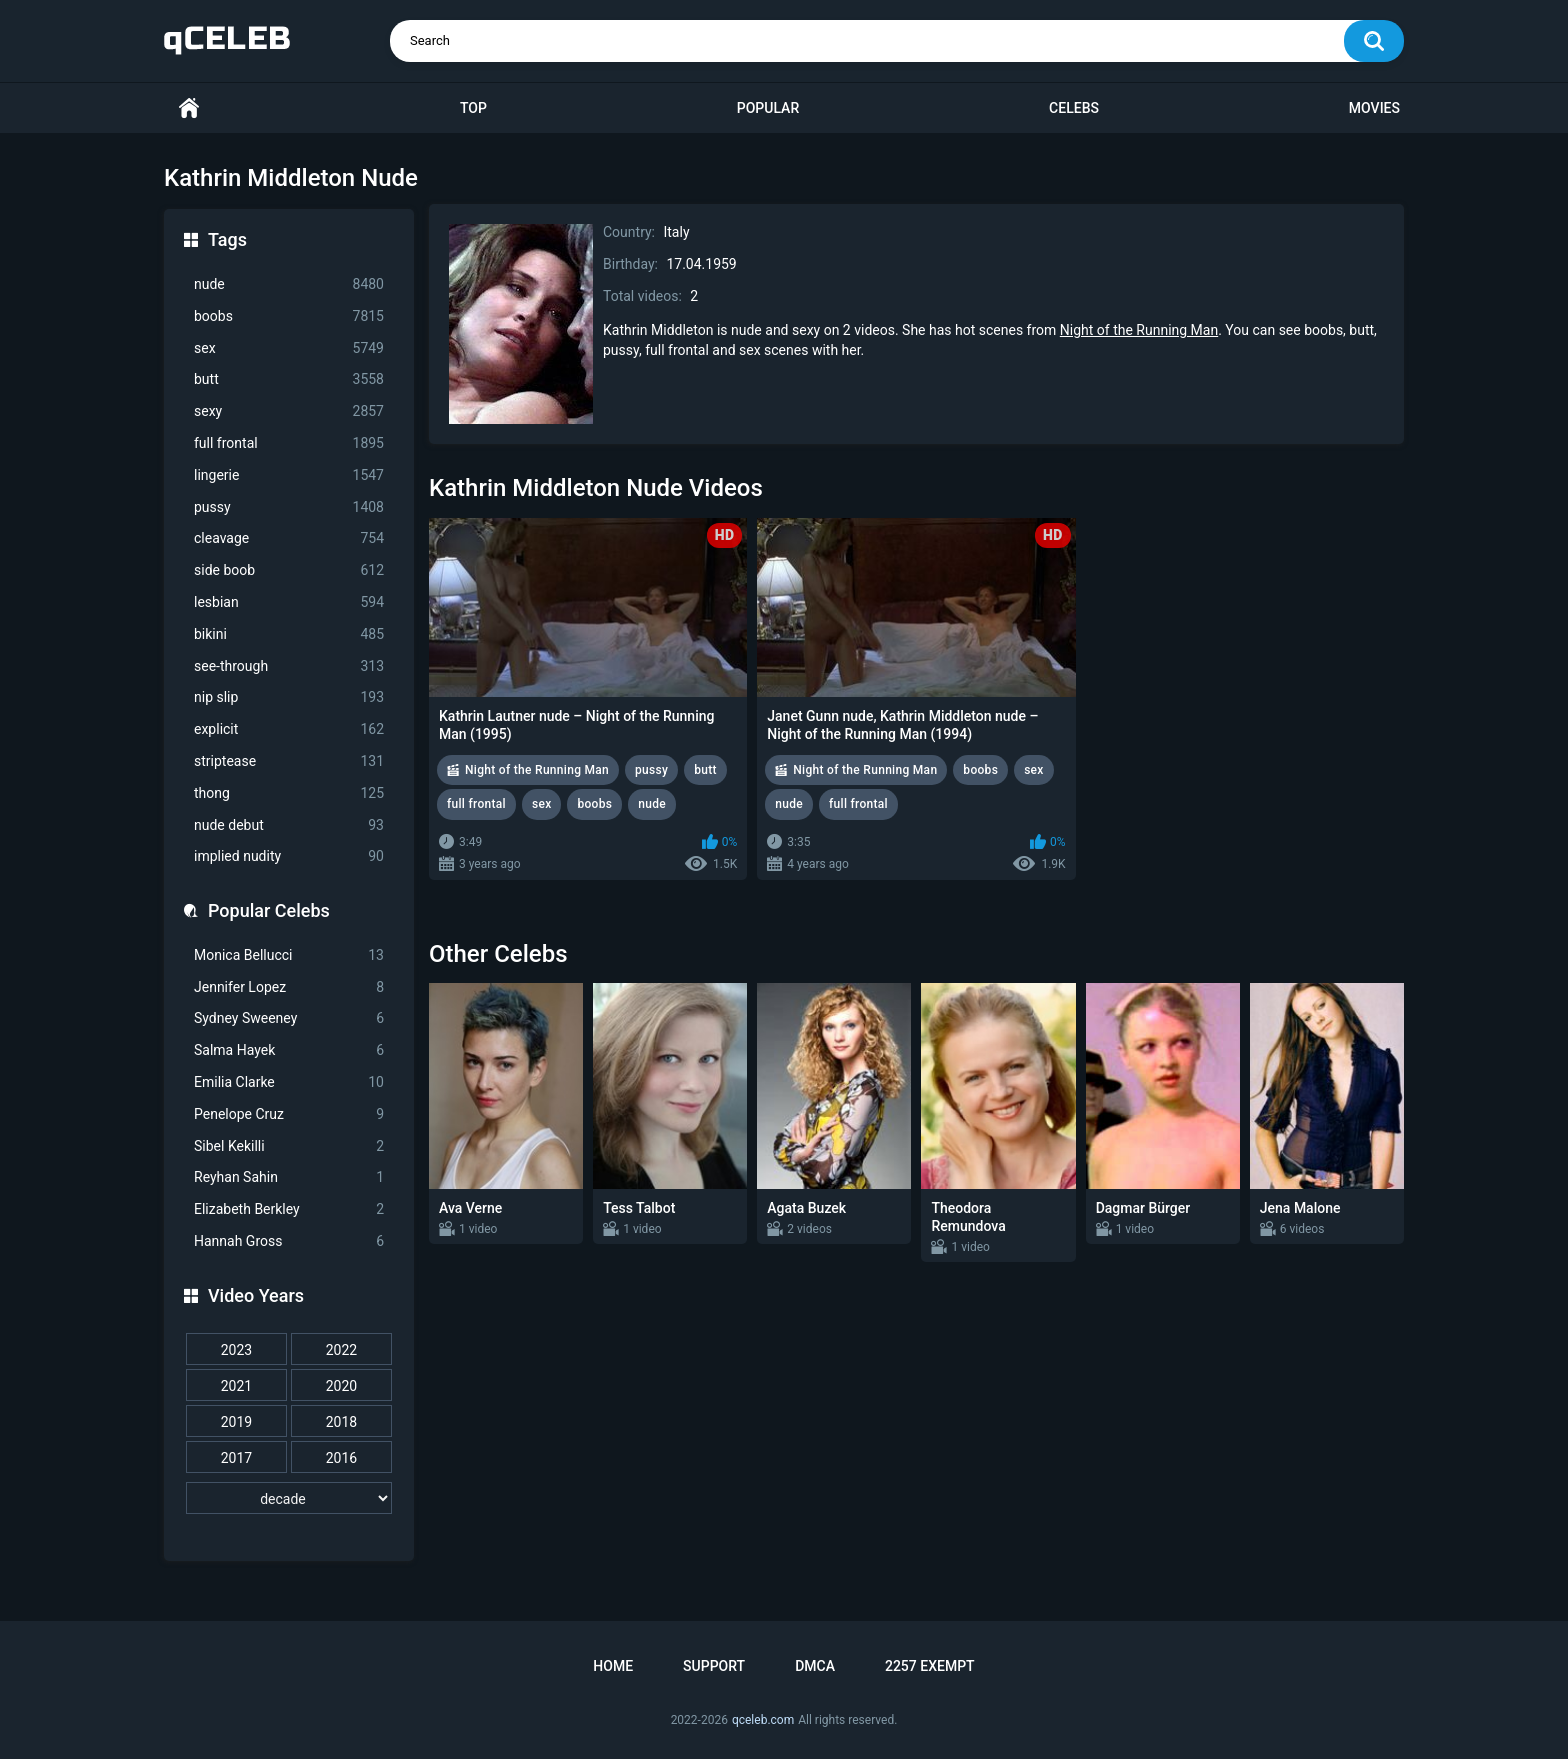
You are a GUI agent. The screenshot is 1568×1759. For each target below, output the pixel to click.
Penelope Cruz (289, 1114)
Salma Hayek (289, 1050)
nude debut (289, 825)
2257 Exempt (930, 1666)
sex (289, 348)
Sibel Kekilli (289, 1146)
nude (289, 284)
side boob (289, 570)
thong (289, 793)
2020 (341, 1386)
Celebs (1074, 108)
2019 (236, 1422)
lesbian (289, 602)
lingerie (289, 475)
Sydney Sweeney (289, 1018)
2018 (341, 1422)
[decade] (289, 1498)
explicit (289, 729)
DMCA (815, 1666)
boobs (289, 316)
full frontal (289, 443)
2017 (236, 1458)
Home (189, 108)
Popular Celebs (269, 910)
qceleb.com (763, 1720)
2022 (341, 1350)
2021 (236, 1386)
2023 (236, 1350)
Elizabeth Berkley (289, 1209)
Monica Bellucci (289, 955)
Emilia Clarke (289, 1082)
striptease (289, 761)
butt (289, 379)
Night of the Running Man (1139, 330)
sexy (289, 411)
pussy (289, 507)
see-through (289, 666)
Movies (1374, 108)
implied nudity (289, 856)
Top (473, 108)
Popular (768, 108)
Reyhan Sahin (289, 1177)
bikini (289, 634)
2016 (341, 1458)
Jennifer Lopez (289, 987)
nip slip (289, 697)
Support (714, 1666)
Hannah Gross (289, 1241)
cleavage (289, 538)
